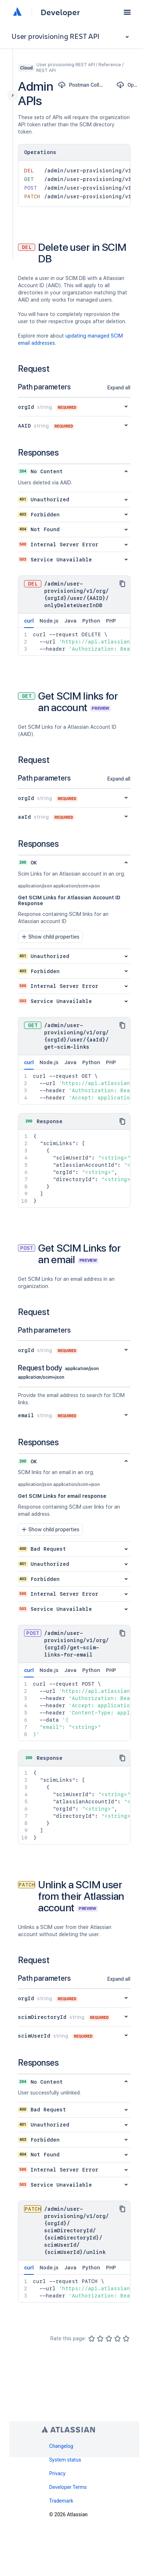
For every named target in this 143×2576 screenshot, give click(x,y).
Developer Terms (68, 2487)
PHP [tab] (111, 621)
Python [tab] (91, 621)
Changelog (61, 2446)
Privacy (57, 2473)
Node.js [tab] (49, 621)
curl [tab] (29, 623)
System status (65, 2460)
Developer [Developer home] (60, 12)
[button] (127, 12)
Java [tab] (70, 621)
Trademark (61, 2501)
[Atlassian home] (17, 12)
